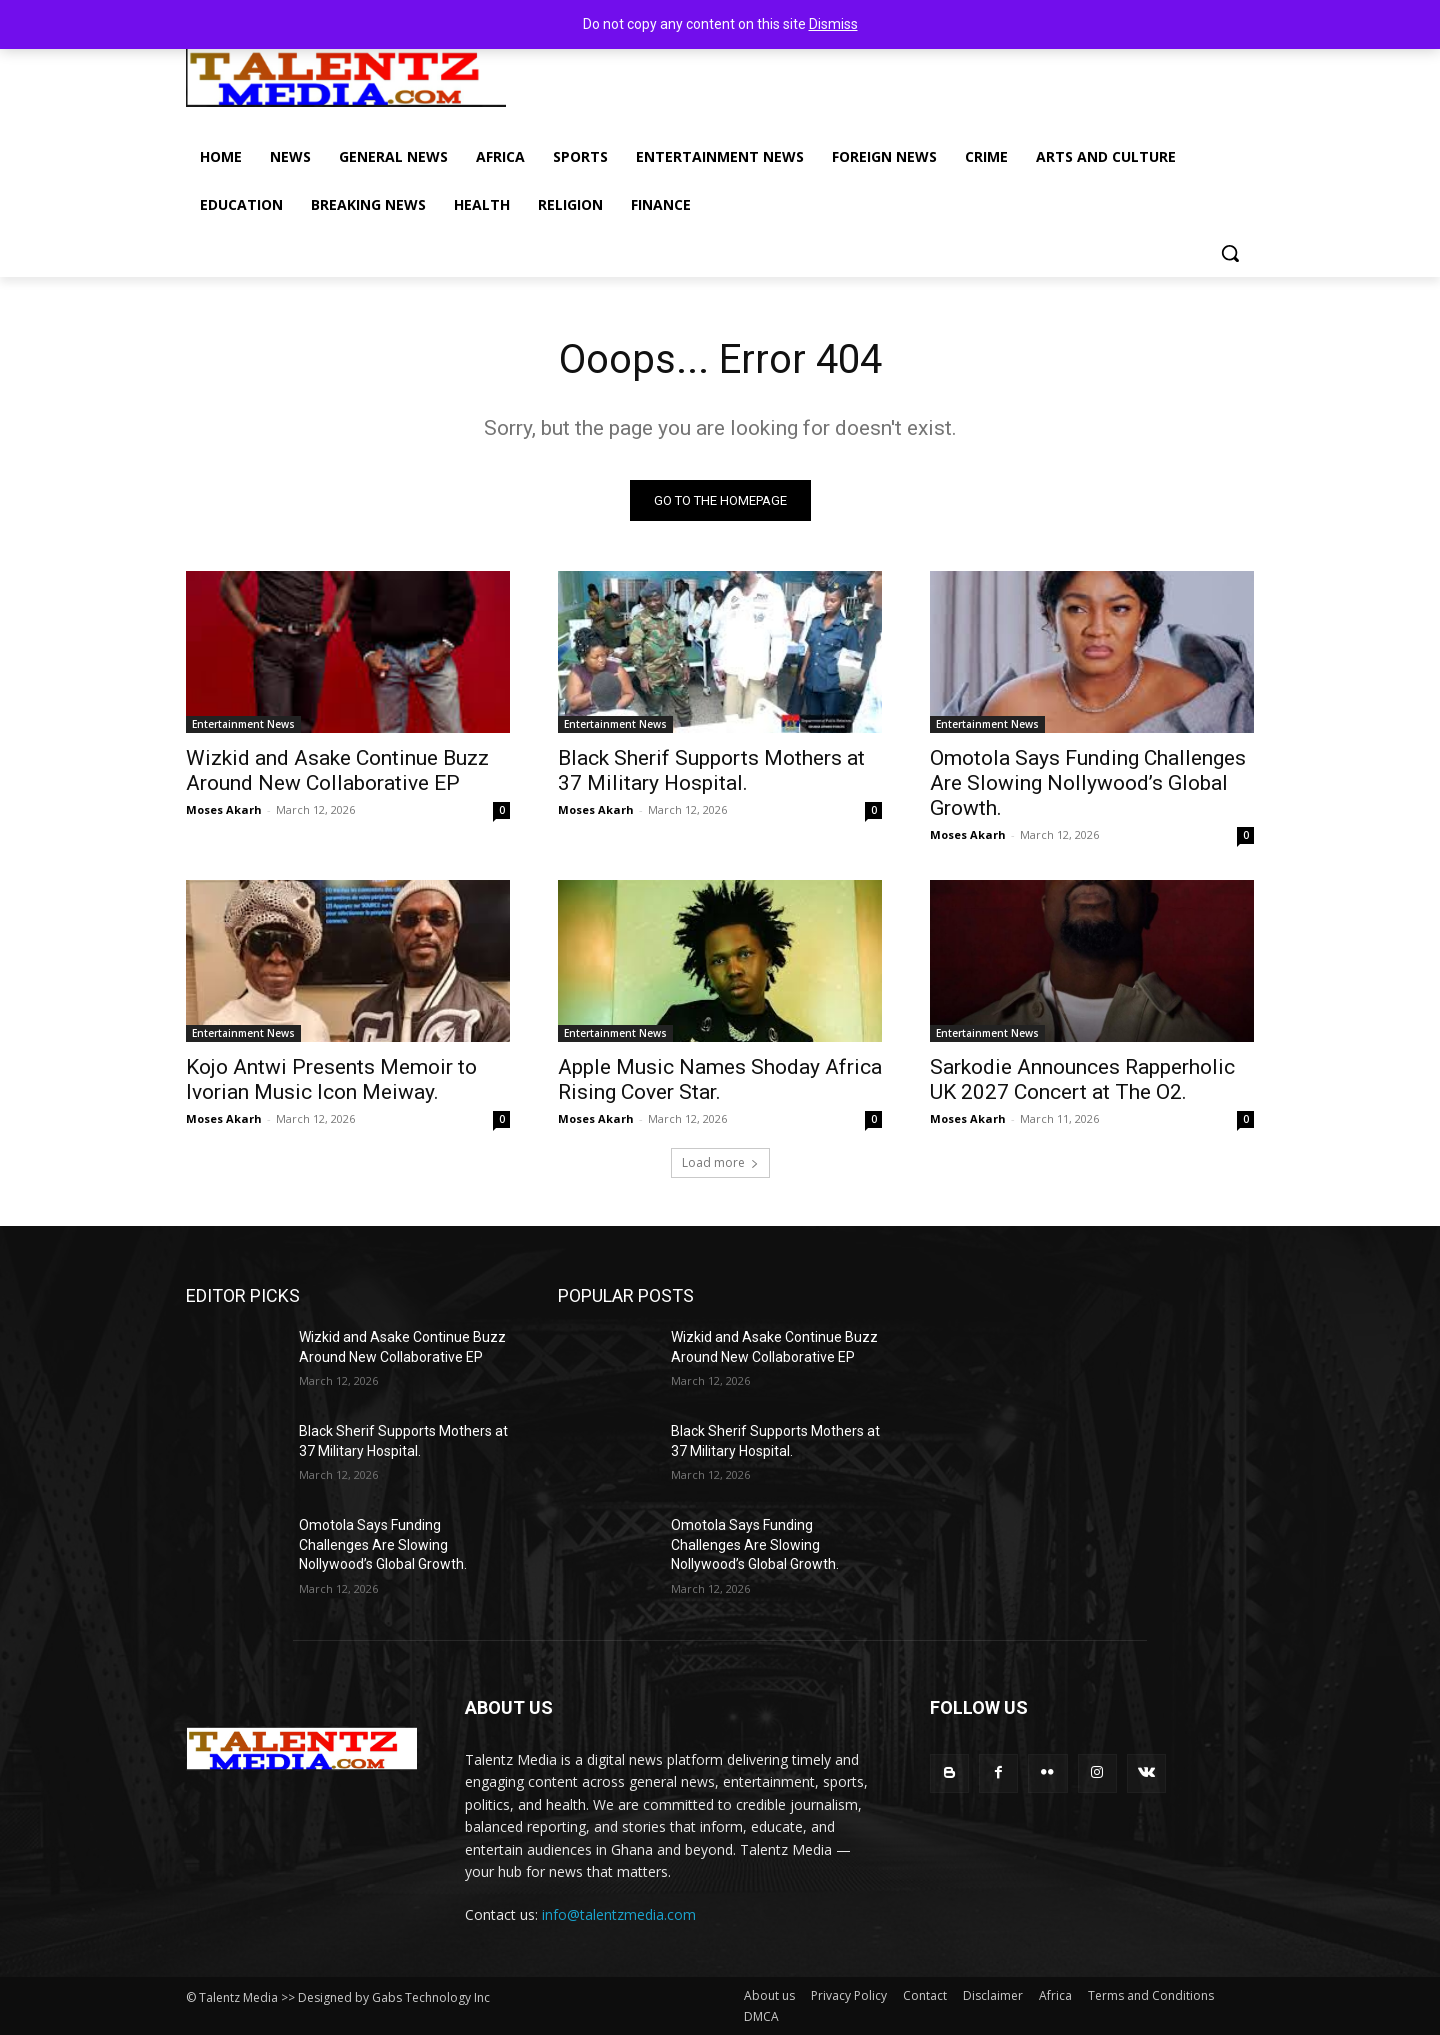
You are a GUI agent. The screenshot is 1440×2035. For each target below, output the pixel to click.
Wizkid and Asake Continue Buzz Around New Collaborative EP (337, 770)
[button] (1230, 253)
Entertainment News (243, 724)
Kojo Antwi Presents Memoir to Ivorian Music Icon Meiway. (331, 1079)
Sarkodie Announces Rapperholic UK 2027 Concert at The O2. (1082, 1079)
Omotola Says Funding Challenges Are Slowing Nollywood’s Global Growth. (1088, 783)
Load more (720, 1162)
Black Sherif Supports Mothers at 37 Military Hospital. (711, 770)
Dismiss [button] (833, 24)
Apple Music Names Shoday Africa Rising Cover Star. (720, 1079)
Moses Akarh (224, 809)
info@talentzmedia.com (619, 1914)
